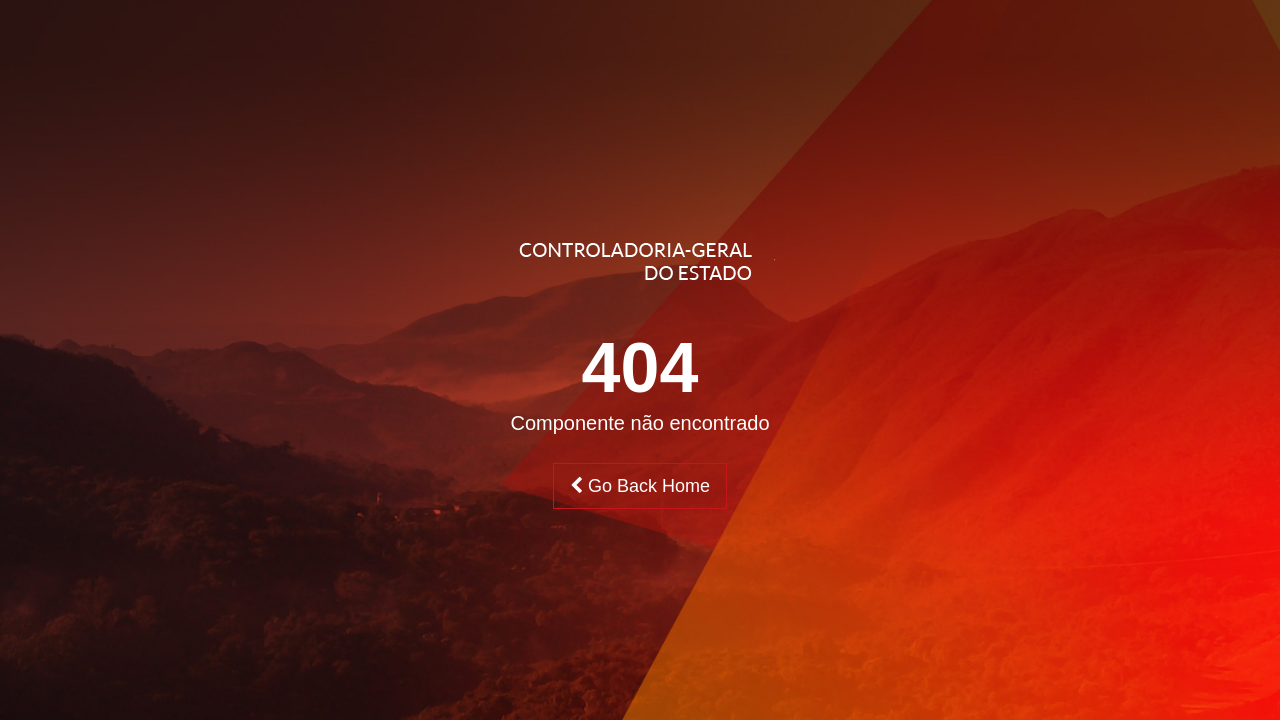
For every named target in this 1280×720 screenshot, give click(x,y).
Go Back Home (640, 486)
